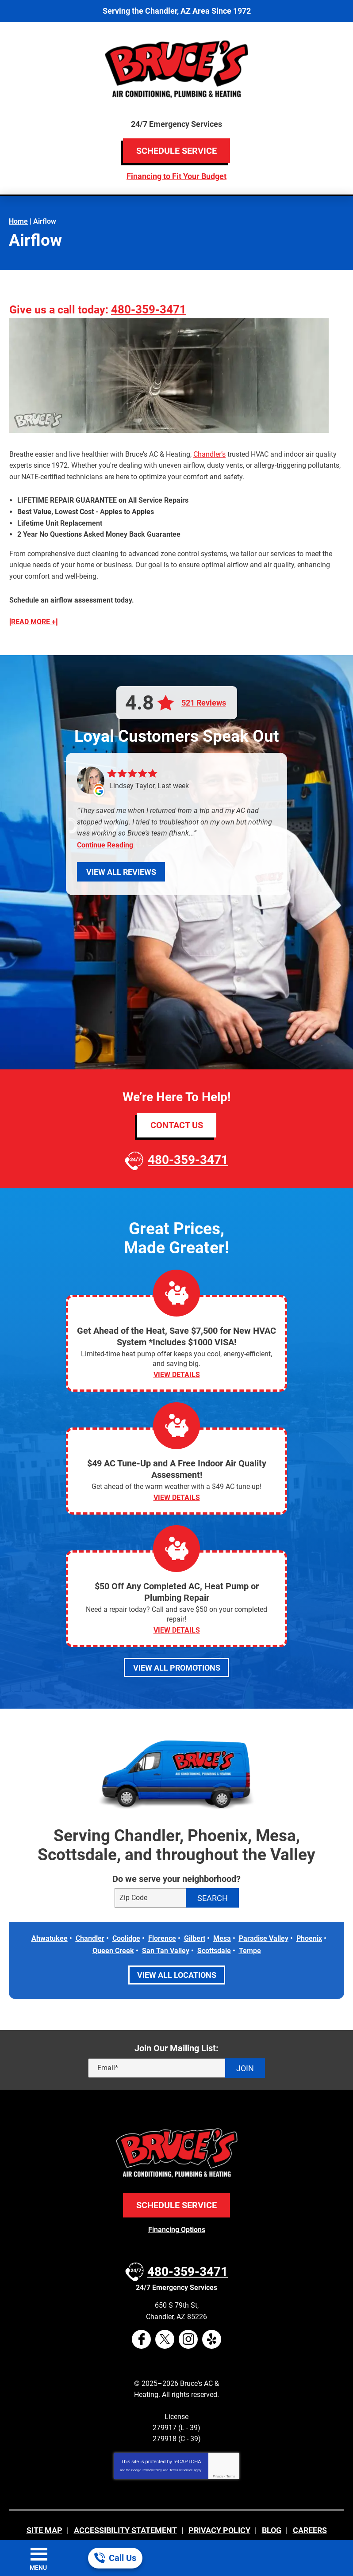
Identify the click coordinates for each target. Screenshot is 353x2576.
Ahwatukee (49, 1919)
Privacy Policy (152, 2443)
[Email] (176, 2047)
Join (245, 2047)
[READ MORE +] (33, 604)
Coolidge (126, 1919)
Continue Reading (105, 824)
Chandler (90, 1919)
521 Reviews (203, 686)
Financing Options (176, 2208)
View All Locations (176, 1954)
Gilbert (194, 1919)
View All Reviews (121, 851)
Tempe (250, 1930)
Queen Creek (113, 1930)
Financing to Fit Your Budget (176, 175)
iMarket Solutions (130, 2518)
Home (18, 219)
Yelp (211, 2312)
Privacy (218, 2449)
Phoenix (309, 1919)
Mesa (222, 1919)
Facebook (141, 2312)
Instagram (188, 2312)
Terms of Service (180, 2443)
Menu (38, 2567)
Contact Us (176, 1104)
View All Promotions (176, 1647)
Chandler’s (209, 451)
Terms (230, 2449)
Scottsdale (214, 1930)
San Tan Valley (165, 1930)
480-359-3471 (152, 308)
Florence (162, 1919)
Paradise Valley (263, 1919)
